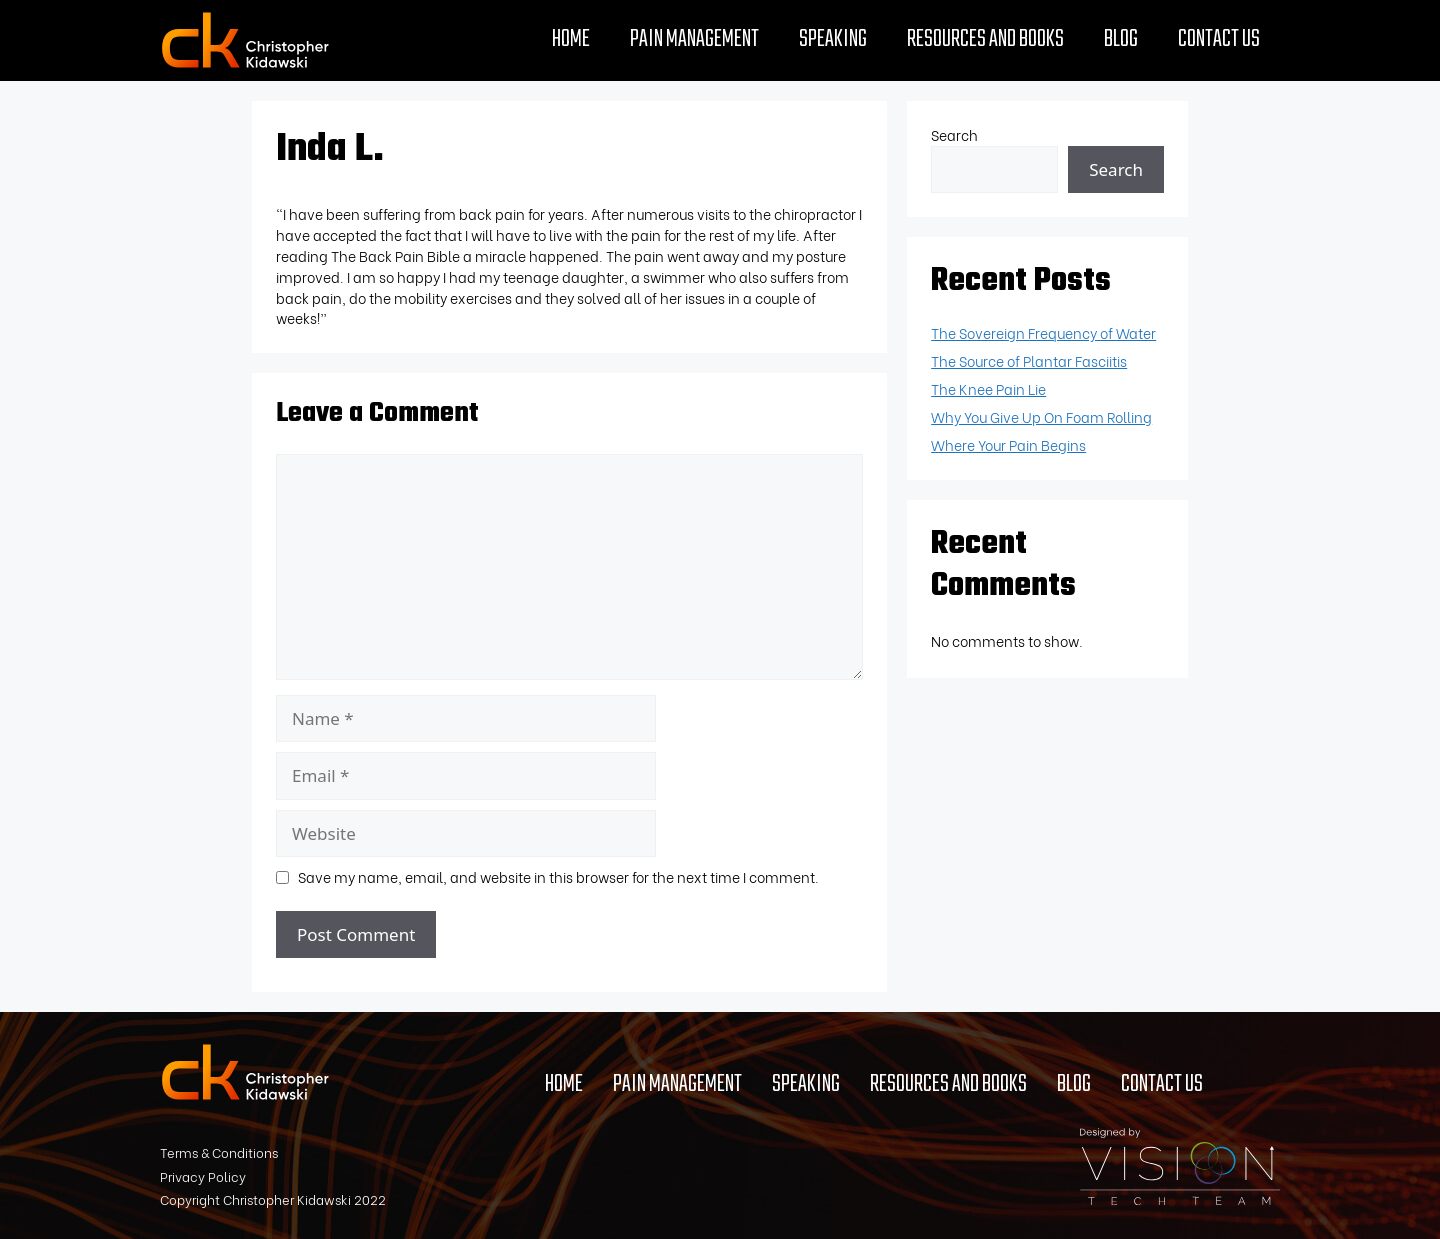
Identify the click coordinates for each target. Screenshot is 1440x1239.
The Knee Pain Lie (988, 388)
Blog (1121, 40)
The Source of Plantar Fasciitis (1029, 360)
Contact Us (1219, 40)
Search (954, 134)
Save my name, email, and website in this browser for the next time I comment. (558, 877)
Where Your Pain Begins (1008, 444)
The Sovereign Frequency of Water (1043, 332)
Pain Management (694, 40)
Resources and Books (985, 40)
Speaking (833, 40)
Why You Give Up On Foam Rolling (1041, 416)
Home (571, 40)
